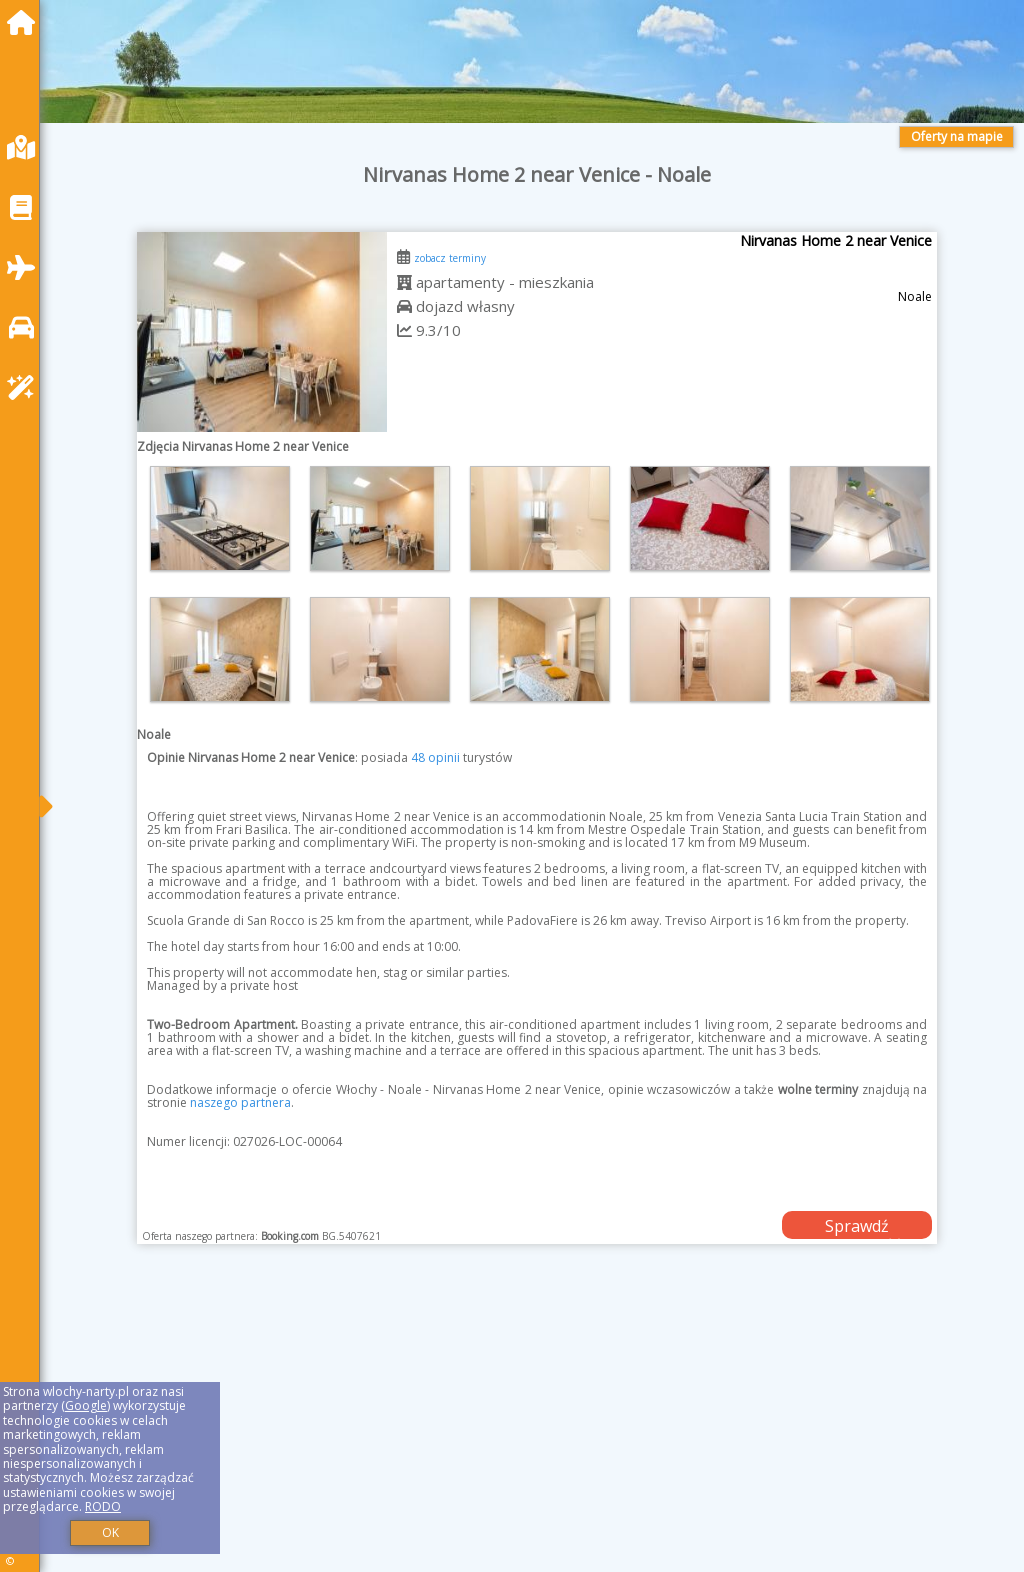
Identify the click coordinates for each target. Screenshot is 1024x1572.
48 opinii (435, 757)
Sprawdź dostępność (857, 1227)
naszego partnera (240, 1102)
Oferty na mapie (957, 136)
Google (86, 1405)
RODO (103, 1506)
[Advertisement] (537, 1433)
